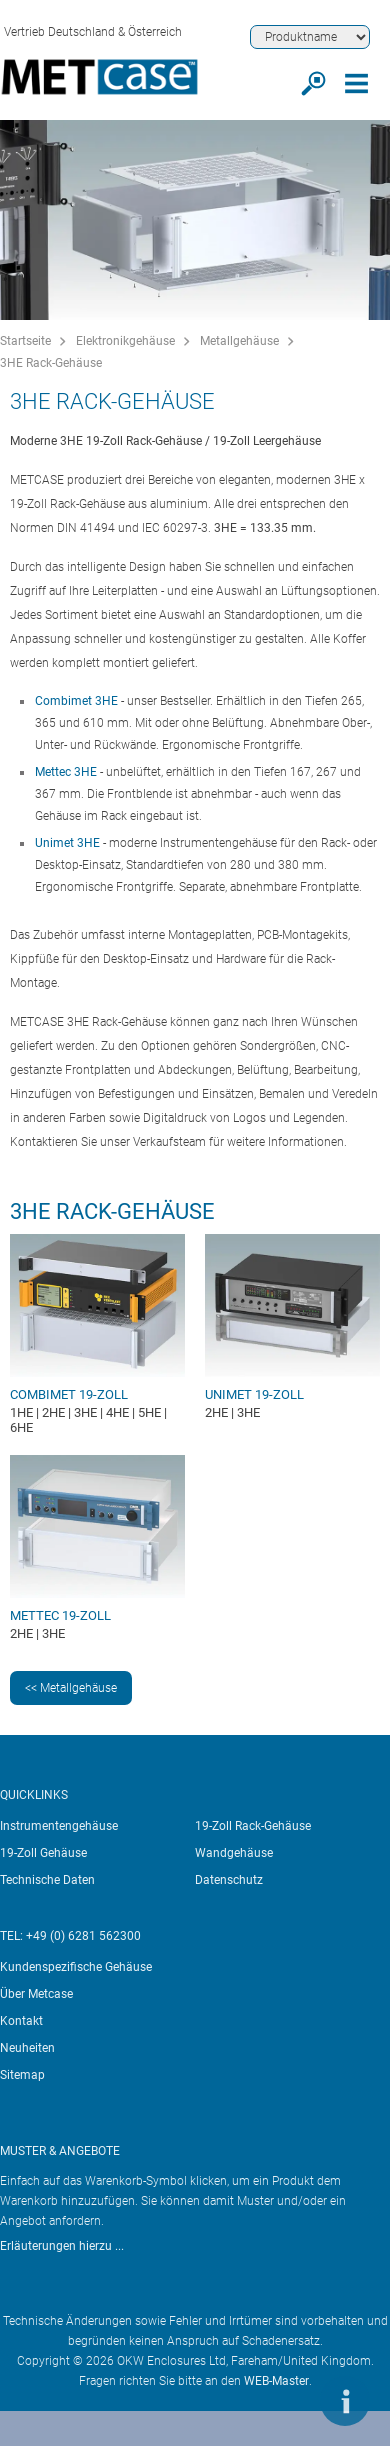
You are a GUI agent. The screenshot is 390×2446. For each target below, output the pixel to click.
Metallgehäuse (239, 341)
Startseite (25, 341)
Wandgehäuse (234, 1853)
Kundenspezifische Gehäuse (76, 1967)
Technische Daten (47, 1880)
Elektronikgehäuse (125, 341)
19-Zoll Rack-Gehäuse (253, 1826)
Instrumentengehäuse (59, 1826)
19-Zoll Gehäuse (43, 1853)
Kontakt (21, 2021)
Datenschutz (229, 1880)
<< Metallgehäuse (71, 1688)
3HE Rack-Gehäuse (51, 363)
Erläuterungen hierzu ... (62, 2246)
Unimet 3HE (67, 843)
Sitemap (22, 2075)
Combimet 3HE (76, 701)
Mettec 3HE (66, 772)
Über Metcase (36, 1994)
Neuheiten (27, 2048)
